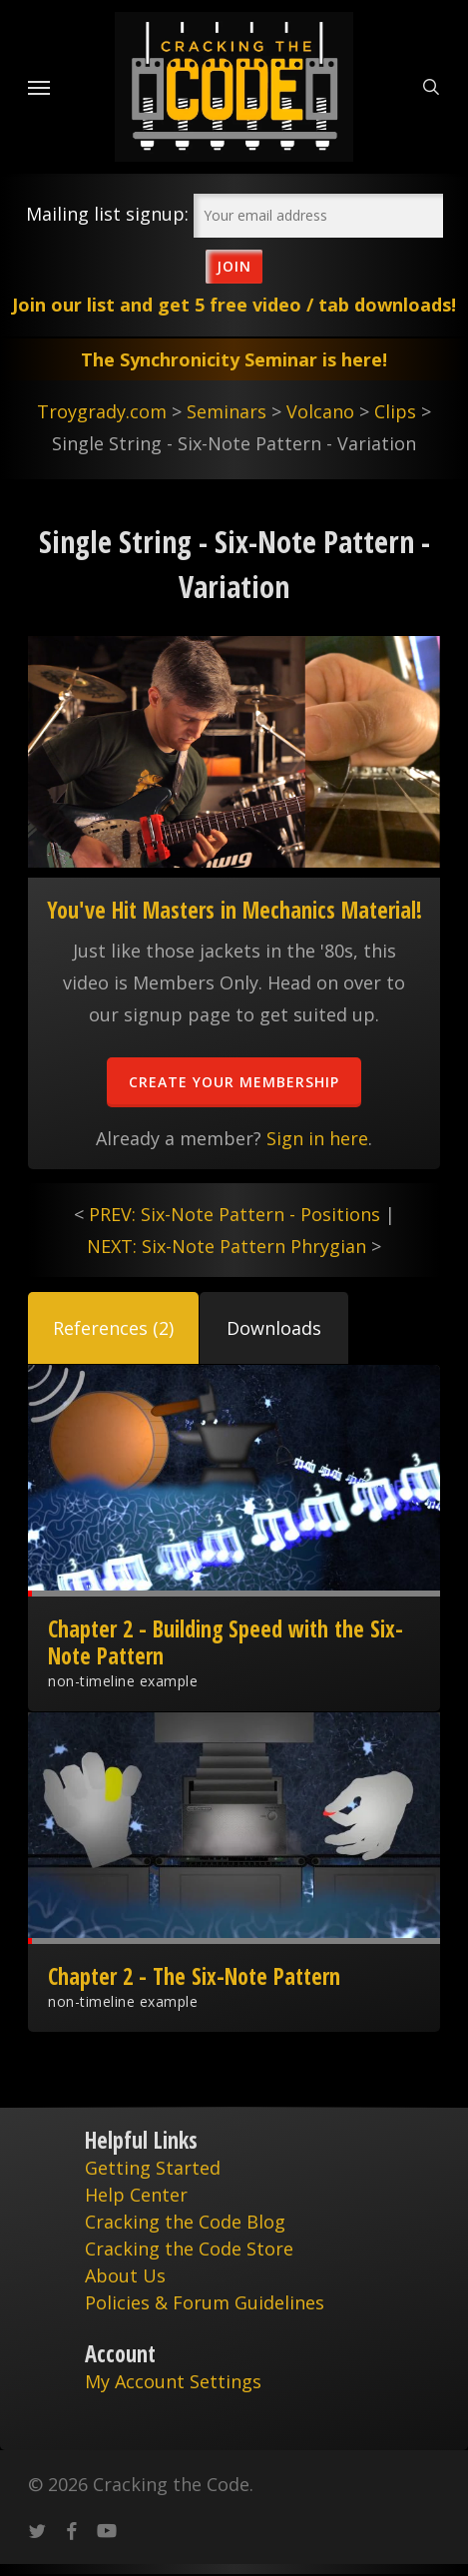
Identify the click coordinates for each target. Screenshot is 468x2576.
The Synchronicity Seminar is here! (234, 359)
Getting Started (153, 2168)
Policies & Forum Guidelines (204, 2302)
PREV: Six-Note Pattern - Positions (234, 1214)
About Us (125, 2275)
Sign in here (317, 1138)
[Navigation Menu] (39, 87)
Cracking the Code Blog (185, 2222)
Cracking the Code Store (189, 2248)
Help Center (136, 2195)
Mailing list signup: (107, 214)
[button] (113, 1328)
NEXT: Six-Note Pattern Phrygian (226, 1246)
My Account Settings (173, 2381)
